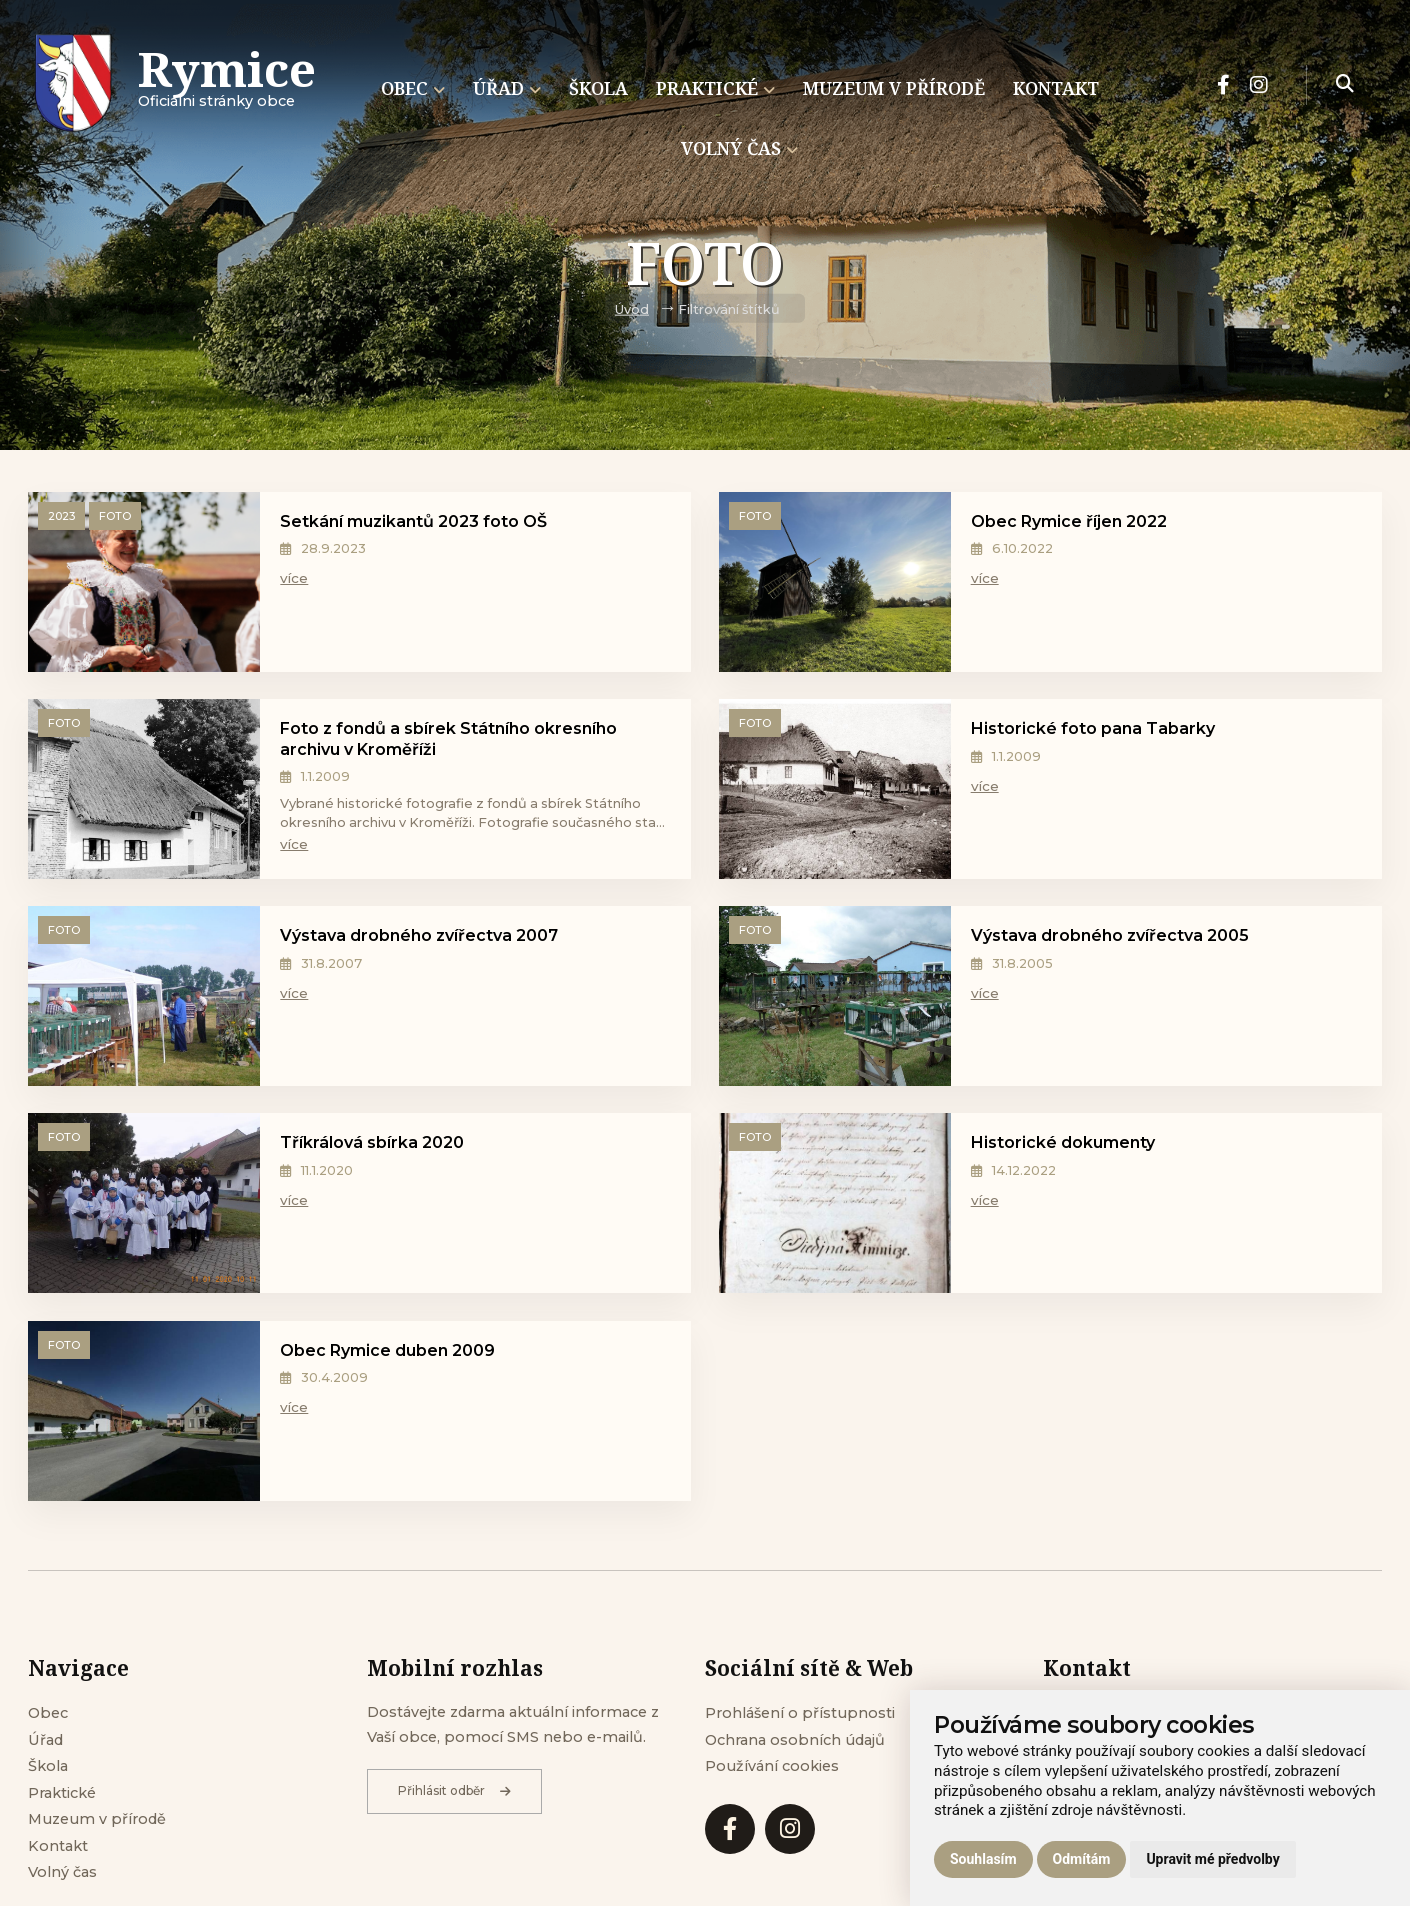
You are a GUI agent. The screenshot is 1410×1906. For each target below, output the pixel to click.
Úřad (45, 1740)
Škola (48, 1766)
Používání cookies (772, 1766)
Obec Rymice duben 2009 (387, 1350)
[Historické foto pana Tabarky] (835, 793)
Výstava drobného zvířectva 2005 (1110, 935)
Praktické (62, 1793)
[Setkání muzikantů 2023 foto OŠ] (144, 586)
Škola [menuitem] (598, 88)
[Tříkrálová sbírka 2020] (144, 1207)
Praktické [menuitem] (715, 88)
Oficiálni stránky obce (227, 85)
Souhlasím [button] (983, 1859)
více (294, 578)
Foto (115, 516)
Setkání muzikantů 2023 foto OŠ (413, 521)
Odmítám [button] (1082, 1859)
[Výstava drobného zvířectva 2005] (835, 1000)
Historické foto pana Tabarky (1093, 728)
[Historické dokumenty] (835, 1207)
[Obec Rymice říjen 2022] (835, 586)
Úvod (632, 309)
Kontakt (58, 1846)
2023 (61, 516)
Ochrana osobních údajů (795, 1740)
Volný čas (62, 1872)
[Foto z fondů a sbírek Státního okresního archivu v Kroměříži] (144, 793)
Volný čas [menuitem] (739, 148)
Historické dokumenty (1063, 1142)
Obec (48, 1713)
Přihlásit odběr (454, 1790)
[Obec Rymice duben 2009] (144, 1415)
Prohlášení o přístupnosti (800, 1713)
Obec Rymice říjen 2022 (1069, 521)
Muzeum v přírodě (97, 1819)
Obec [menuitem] (413, 88)
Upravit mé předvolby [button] (1212, 1859)
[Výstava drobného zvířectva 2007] (144, 1000)
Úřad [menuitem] (507, 88)
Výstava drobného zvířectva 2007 (419, 935)
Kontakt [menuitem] (1056, 88)
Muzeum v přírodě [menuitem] (894, 88)
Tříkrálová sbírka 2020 (372, 1142)
